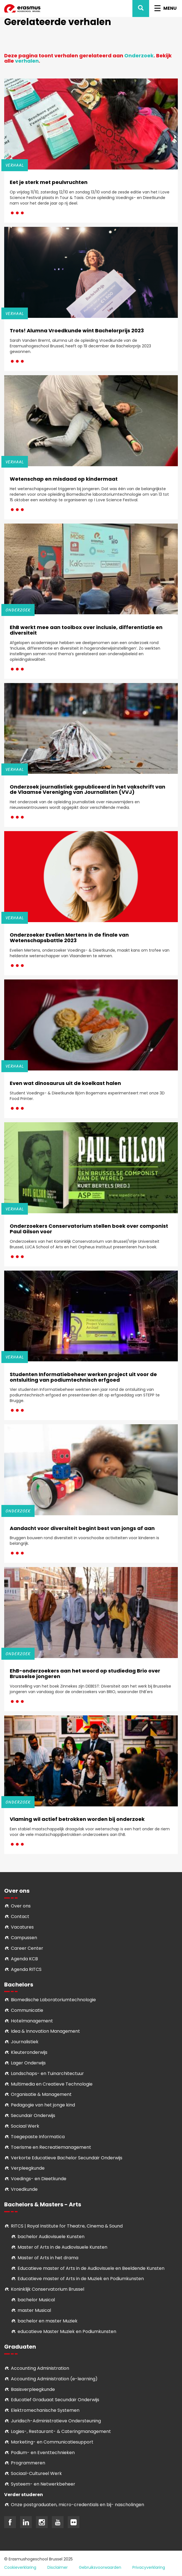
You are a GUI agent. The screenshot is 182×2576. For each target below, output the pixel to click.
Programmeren (28, 2463)
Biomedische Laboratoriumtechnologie (53, 2000)
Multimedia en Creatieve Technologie (52, 2084)
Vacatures (22, 1927)
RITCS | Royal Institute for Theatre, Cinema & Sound (67, 2226)
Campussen (24, 1937)
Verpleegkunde (28, 2168)
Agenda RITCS (26, 1969)
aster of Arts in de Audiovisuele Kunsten (64, 2247)
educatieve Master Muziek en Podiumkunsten (67, 2331)
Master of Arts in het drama (48, 2258)
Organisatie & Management (41, 2094)
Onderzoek (139, 55)
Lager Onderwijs (28, 2063)
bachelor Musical (36, 2300)
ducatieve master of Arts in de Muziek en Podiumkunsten (82, 2278)
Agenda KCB (24, 1959)
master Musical (34, 2310)
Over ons (21, 1906)
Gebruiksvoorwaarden (100, 2567)
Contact (20, 1916)
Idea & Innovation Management (45, 2031)
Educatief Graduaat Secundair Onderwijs (55, 2399)
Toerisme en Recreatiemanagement (51, 2147)
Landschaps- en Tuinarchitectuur (47, 2073)
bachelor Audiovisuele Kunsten (51, 2236)
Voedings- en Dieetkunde (38, 2178)
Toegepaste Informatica (38, 2136)
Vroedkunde (24, 2189)
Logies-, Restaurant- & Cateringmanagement (61, 2431)
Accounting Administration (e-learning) (54, 2379)
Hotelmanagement (32, 2021)
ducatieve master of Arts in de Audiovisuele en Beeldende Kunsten (92, 2268)
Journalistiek (24, 2042)
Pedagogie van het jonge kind (43, 2105)
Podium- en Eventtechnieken (43, 2452)
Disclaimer (57, 2567)
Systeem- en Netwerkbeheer (43, 2484)
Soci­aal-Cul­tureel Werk (36, 2473)
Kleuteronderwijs (29, 2052)
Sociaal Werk (25, 2126)
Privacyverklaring (148, 2567)
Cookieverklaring (20, 2567)
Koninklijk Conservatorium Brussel (47, 2289)
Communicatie (27, 2010)
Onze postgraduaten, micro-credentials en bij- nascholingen (77, 2504)
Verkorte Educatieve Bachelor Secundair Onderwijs (66, 2158)
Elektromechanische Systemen (45, 2410)
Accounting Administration (40, 2368)
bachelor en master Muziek (47, 2321)
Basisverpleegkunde (33, 2389)
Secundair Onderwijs (33, 2115)
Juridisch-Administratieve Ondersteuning (56, 2421)
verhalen (27, 60)
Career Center (27, 1948)
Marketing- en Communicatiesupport (52, 2442)
